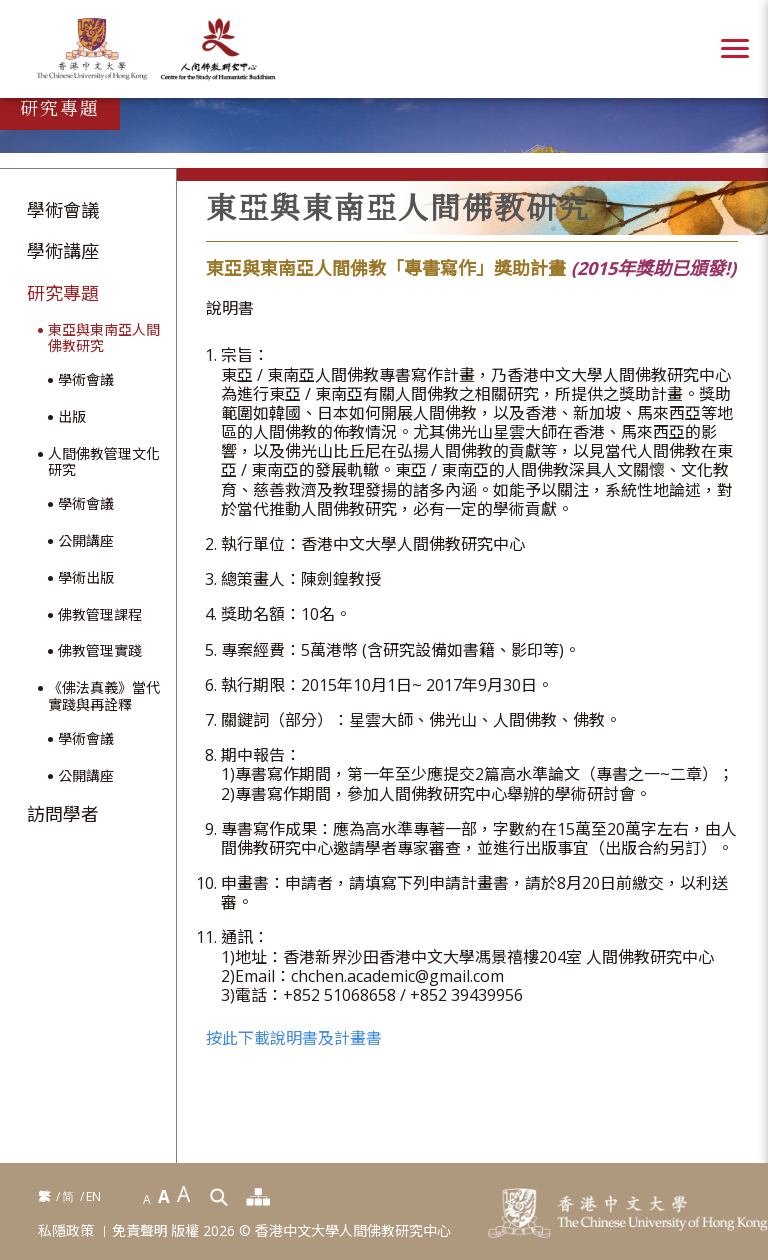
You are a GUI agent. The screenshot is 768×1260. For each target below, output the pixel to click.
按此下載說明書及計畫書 (294, 1038)
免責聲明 (140, 1231)
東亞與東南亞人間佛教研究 (104, 339)
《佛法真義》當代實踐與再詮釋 (104, 697)
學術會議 (63, 211)
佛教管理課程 (100, 615)
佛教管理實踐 (100, 651)
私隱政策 (66, 1231)
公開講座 (86, 541)
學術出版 (86, 578)
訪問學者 (63, 815)
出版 (72, 417)
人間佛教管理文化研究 (104, 463)
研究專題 (63, 294)
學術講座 (63, 252)
